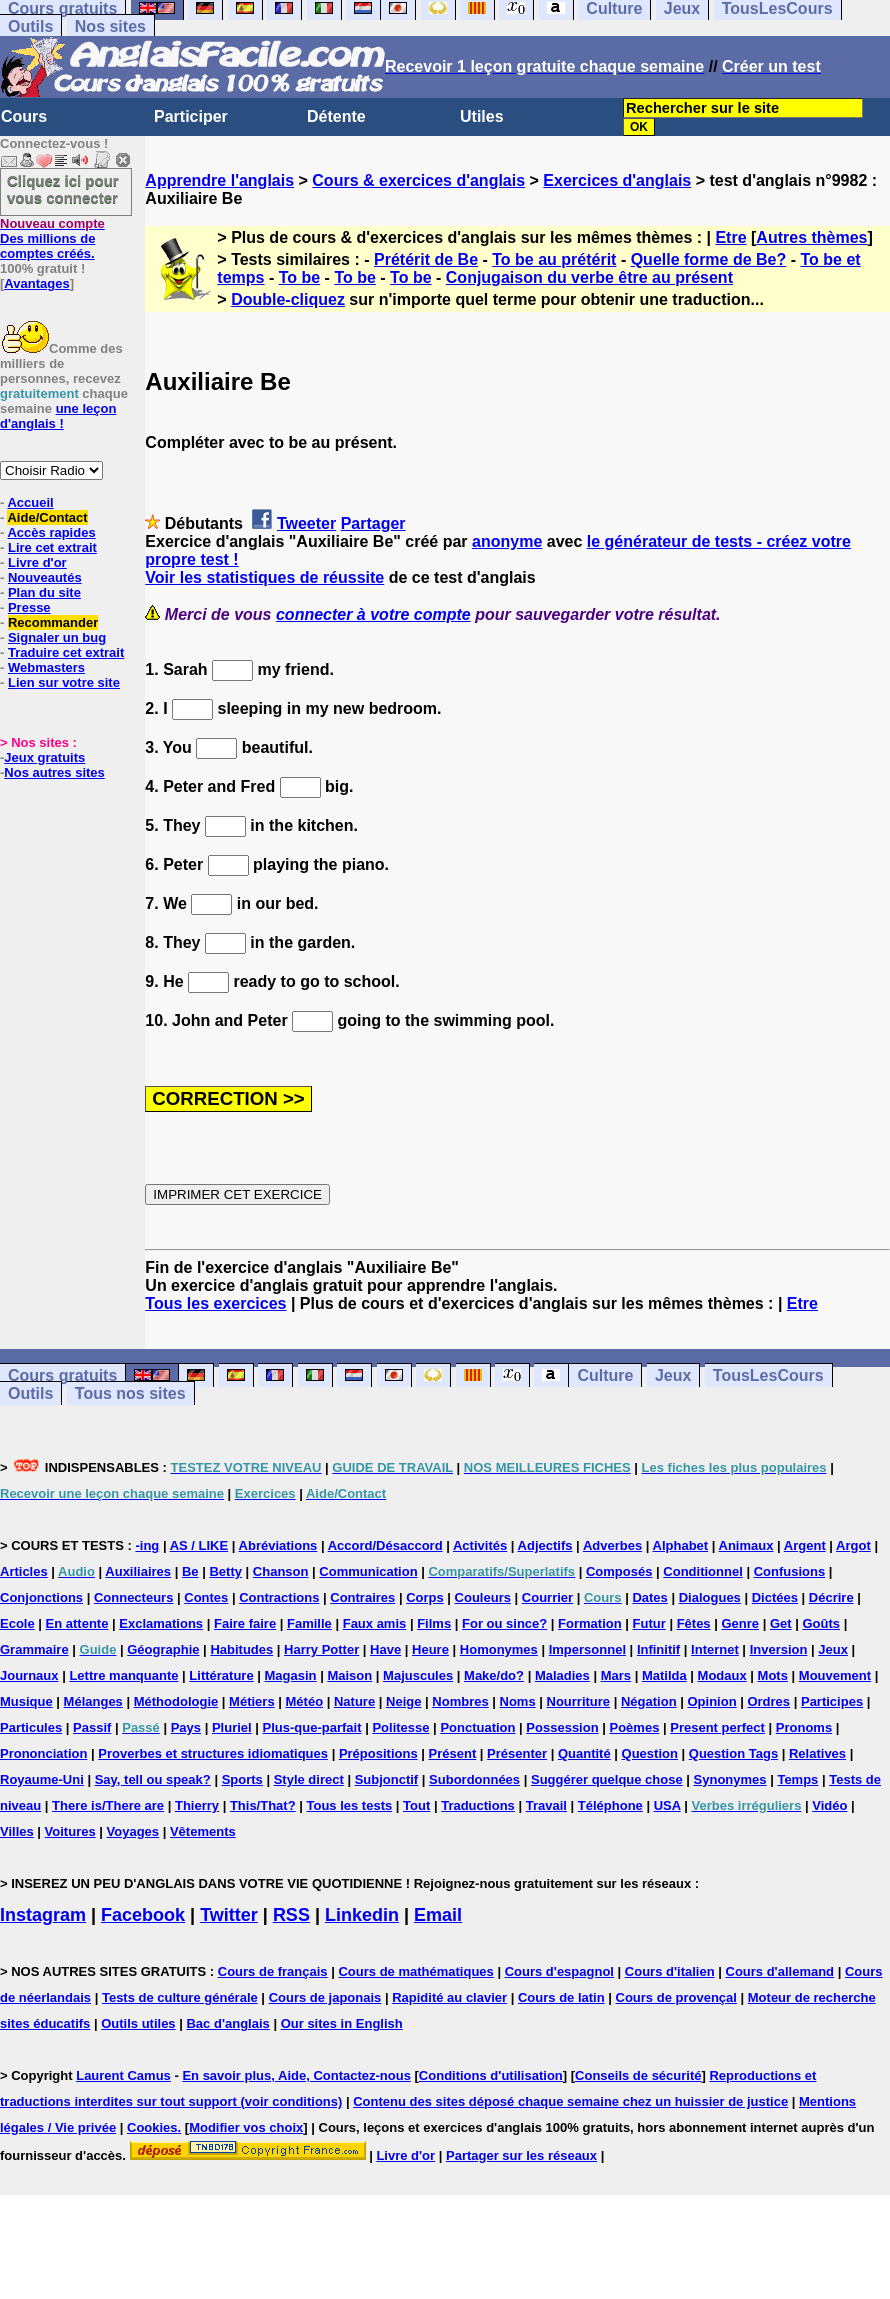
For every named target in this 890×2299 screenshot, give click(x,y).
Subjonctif (387, 1779)
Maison (349, 1675)
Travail (546, 1805)
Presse (29, 607)
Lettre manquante (123, 1675)
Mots (773, 1675)
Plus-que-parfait (312, 1727)
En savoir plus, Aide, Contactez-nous (296, 2075)
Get (781, 1623)
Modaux (722, 1675)
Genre (740, 1623)
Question (650, 1753)
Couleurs (483, 1597)
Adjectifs (545, 1545)
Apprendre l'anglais (219, 180)
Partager (373, 523)
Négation (649, 1701)
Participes (832, 1701)
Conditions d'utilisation (491, 2075)
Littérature (221, 1675)
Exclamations (161, 1623)
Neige (403, 1701)
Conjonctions (41, 1597)
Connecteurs (133, 1597)
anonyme (507, 541)
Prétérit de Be (426, 259)
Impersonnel (587, 1649)
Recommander (53, 622)
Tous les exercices (215, 1303)
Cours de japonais (325, 1997)
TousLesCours (768, 1375)
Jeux (673, 1375)
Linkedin (362, 1915)
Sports (242, 1779)
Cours (24, 116)
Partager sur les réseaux (521, 2155)
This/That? (263, 1805)
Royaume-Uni (42, 1779)
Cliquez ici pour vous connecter (63, 189)
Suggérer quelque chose (607, 1779)
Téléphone (610, 1805)
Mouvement (835, 1675)
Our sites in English (342, 2023)
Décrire (831, 1597)
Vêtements (203, 1831)
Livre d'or (37, 562)
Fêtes (694, 1623)
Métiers (252, 1701)
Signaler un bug (57, 637)
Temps (797, 1779)
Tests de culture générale (180, 1997)
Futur (649, 1623)
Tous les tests (349, 1805)
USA (667, 1805)
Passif (92, 1727)
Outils (30, 26)
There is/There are (108, 1805)
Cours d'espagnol (559, 1971)
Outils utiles (138, 2023)
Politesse (400, 1727)
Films (434, 1623)
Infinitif (658, 1649)
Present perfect (717, 1727)
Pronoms (804, 1727)
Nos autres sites (54, 772)
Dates (649, 1597)
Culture (605, 1375)
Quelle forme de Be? (709, 259)
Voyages (133, 1831)
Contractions (279, 1597)
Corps (425, 1597)
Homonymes (499, 1649)
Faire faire (245, 1623)
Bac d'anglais (227, 2023)
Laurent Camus (123, 2075)
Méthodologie (176, 1701)
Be (190, 1571)
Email (438, 1915)
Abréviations (278, 1545)
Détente (336, 116)
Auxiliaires (138, 1571)
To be (299, 277)
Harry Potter (321, 1649)
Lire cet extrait (52, 547)
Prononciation (43, 1753)
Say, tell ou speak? (153, 1779)
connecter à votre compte (373, 614)
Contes (206, 1597)
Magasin (291, 1675)
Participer (191, 116)
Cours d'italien (670, 1971)
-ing (147, 1545)
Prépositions (378, 1753)
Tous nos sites (130, 1393)
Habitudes (241, 1649)
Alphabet (681, 1545)
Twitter (229, 1915)
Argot (853, 1545)
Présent (453, 1753)
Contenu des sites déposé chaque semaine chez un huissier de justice (570, 2101)
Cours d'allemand (780, 1971)
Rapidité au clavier (449, 1997)
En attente (77, 1623)
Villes (17, 1831)
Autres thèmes (811, 237)
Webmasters (46, 667)
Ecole (17, 1623)
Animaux (746, 1545)
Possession (562, 1727)
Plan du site (44, 592)
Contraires (362, 1597)
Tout (416, 1805)
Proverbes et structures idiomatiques (213, 1753)
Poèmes (635, 1727)
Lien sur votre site (64, 682)
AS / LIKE (199, 1545)
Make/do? (494, 1675)
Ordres (768, 1701)
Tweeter (306, 523)
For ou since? (504, 1623)
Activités (480, 1545)
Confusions (790, 1571)
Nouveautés (45, 577)
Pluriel (232, 1727)
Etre (730, 237)
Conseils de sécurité (638, 2075)
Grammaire (34, 1649)
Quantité (584, 1753)
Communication (368, 1571)
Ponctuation (477, 1727)
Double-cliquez (288, 299)
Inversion (779, 1649)
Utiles (482, 116)
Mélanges (93, 1701)
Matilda (664, 1675)
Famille (309, 1623)
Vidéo (829, 1805)
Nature (354, 1701)
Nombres (460, 1701)
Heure (430, 1649)
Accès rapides (51, 532)
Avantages (36, 283)
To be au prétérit (554, 259)
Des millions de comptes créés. (52, 238)
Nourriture (579, 1701)
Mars (616, 1675)
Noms (518, 1701)
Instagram (43, 1915)
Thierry (197, 1805)
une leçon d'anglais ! (58, 416)
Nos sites (110, 26)
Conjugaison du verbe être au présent (589, 277)
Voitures (70, 1831)
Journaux (29, 1675)
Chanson (281, 1571)
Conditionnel (702, 1571)
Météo (305, 1701)
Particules (31, 1727)
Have (385, 1649)
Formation (590, 1623)
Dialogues (710, 1597)
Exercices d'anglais (617, 180)
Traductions (478, 1805)
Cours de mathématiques (415, 1971)
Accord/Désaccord (385, 1545)
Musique (26, 1701)
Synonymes (730, 1779)
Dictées (775, 1597)
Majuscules (418, 1675)
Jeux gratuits (44, 757)
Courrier (547, 1597)
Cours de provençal (676, 1997)
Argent (805, 1545)
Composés (619, 1571)
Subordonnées (474, 1779)
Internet (715, 1649)
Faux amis (375, 1623)
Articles (24, 1571)
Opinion (711, 1701)
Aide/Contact (47, 517)
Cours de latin (561, 1997)
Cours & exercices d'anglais (418, 180)
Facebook (143, 1915)
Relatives (817, 1753)
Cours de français (273, 1971)
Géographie (163, 1649)
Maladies (562, 1675)
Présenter (517, 1753)
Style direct (309, 1779)
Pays (186, 1727)
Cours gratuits (62, 1375)
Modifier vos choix (246, 2127)
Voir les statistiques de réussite (264, 577)
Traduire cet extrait (66, 652)
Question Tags (733, 1753)
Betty (225, 1571)
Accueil (30, 502)
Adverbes (612, 1545)
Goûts (821, 1623)
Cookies (152, 2127)
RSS (291, 1915)
